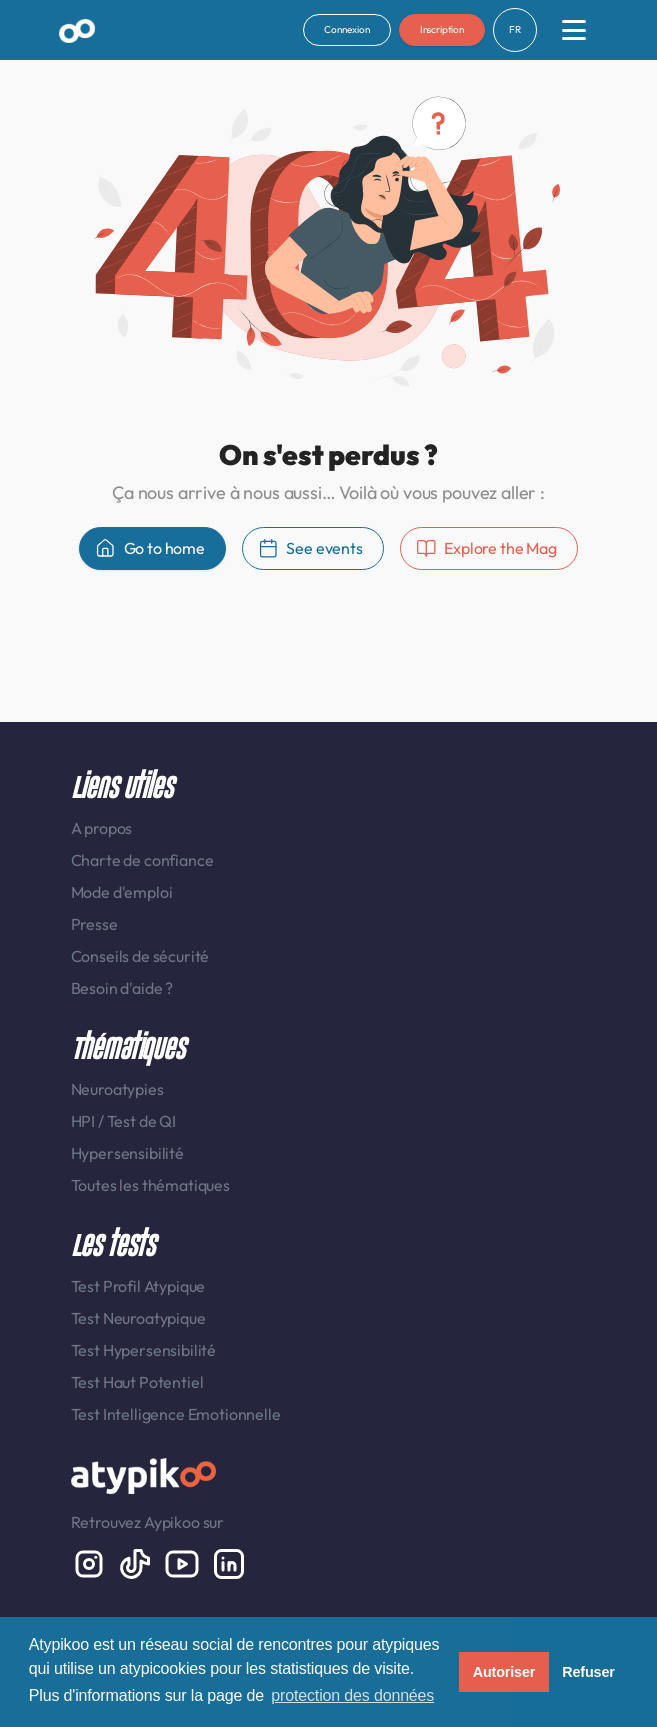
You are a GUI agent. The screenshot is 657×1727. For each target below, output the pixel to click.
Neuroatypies (117, 1089)
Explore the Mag (486, 548)
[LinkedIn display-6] (229, 1562)
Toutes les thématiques (150, 1185)
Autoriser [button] (504, 1672)
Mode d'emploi (122, 892)
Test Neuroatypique (138, 1318)
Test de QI (141, 1121)
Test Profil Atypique (138, 1286)
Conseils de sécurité (140, 956)
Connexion (347, 29)
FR (515, 29)
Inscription (442, 29)
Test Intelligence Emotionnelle (176, 1414)
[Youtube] (183, 1562)
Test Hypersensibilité (144, 1350)
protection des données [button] (352, 1695)
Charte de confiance (142, 860)
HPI (84, 1121)
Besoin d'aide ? (122, 988)
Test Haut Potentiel (137, 1382)
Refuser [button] (588, 1672)
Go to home (150, 548)
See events (310, 548)
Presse (94, 924)
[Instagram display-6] (90, 1562)
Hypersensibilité (127, 1153)
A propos (102, 828)
